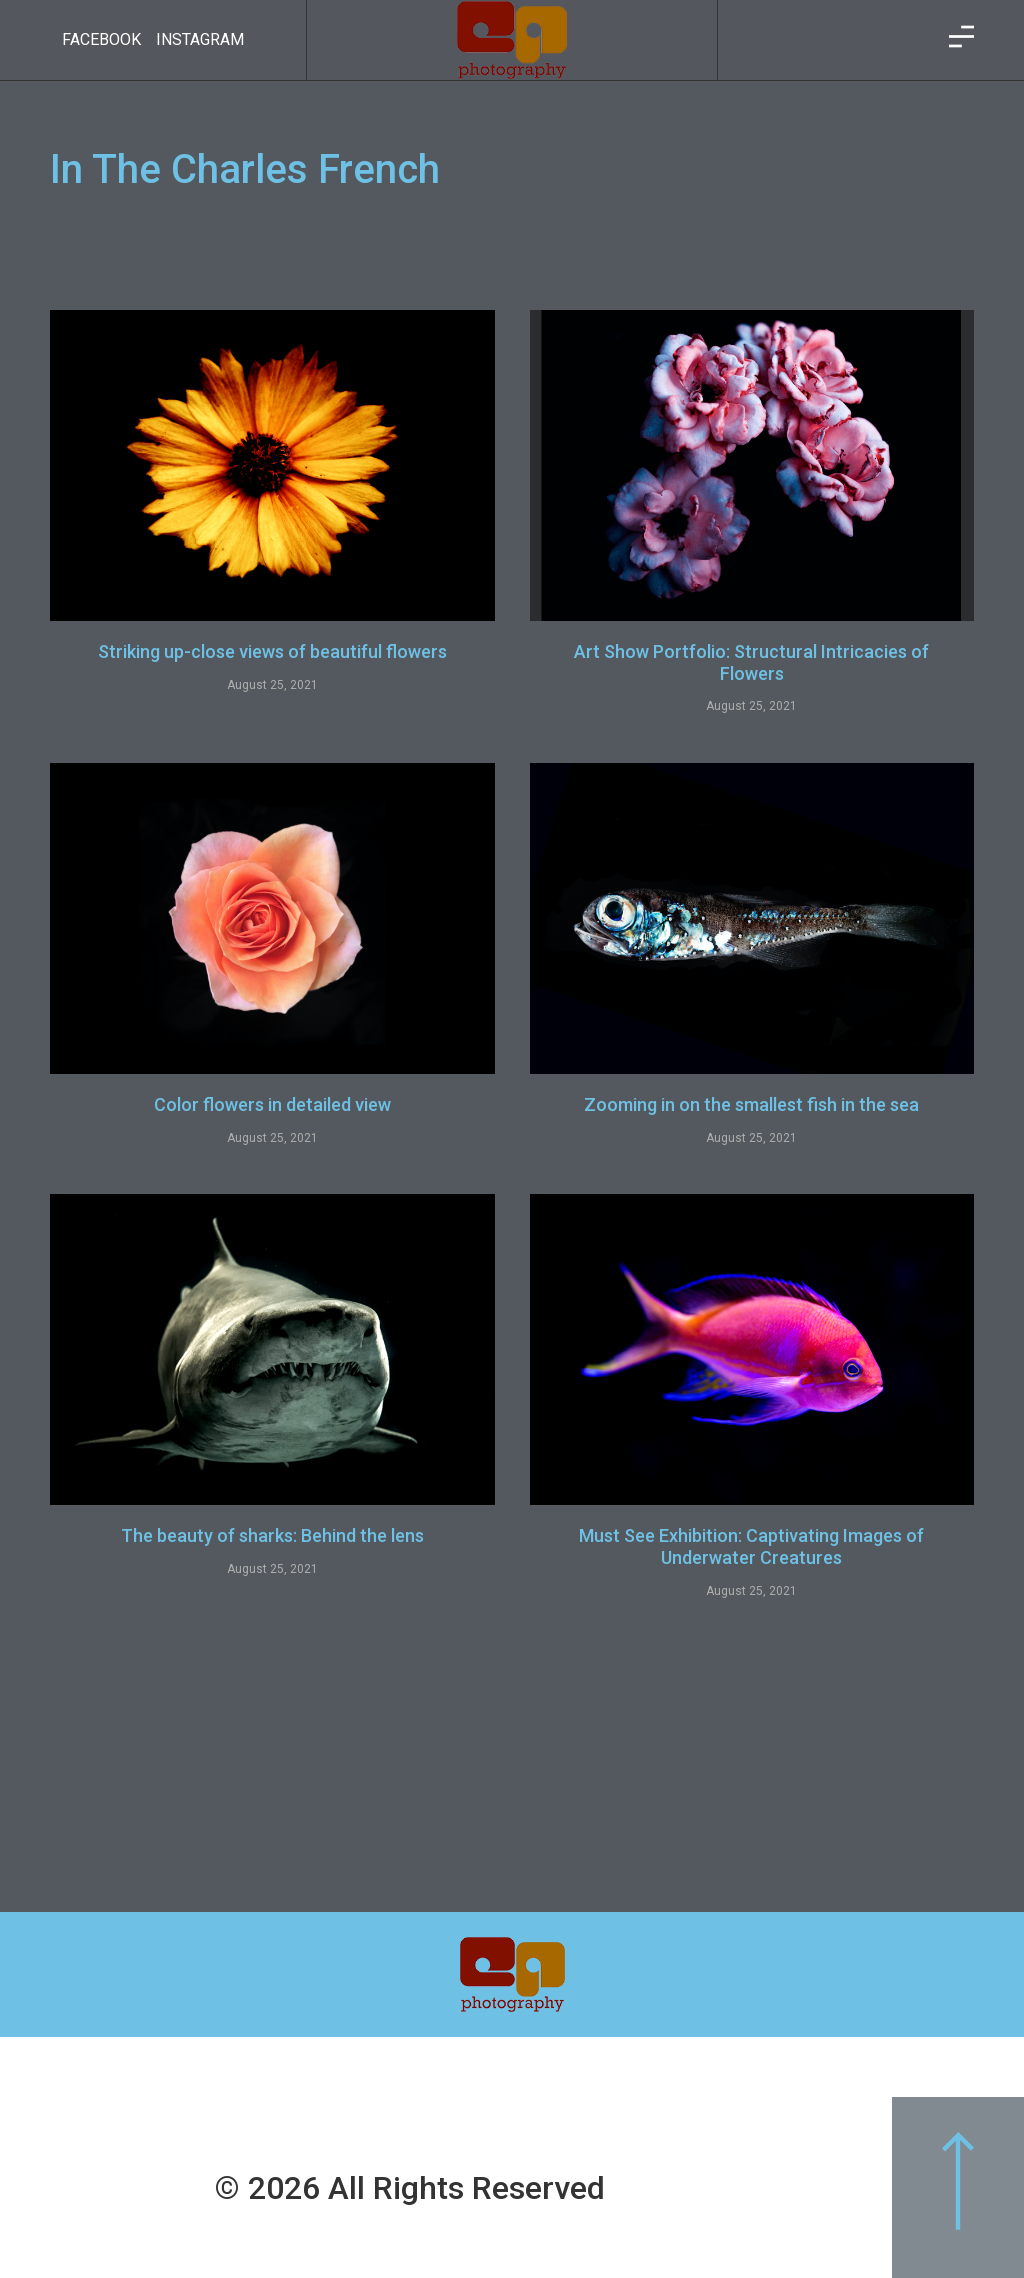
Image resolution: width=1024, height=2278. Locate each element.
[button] (958, 2187)
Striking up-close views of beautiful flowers (272, 651)
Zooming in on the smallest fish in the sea (751, 1104)
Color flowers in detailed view (272, 1104)
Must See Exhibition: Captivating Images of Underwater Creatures (751, 1546)
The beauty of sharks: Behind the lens (272, 1535)
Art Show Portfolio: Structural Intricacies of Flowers (751, 662)
